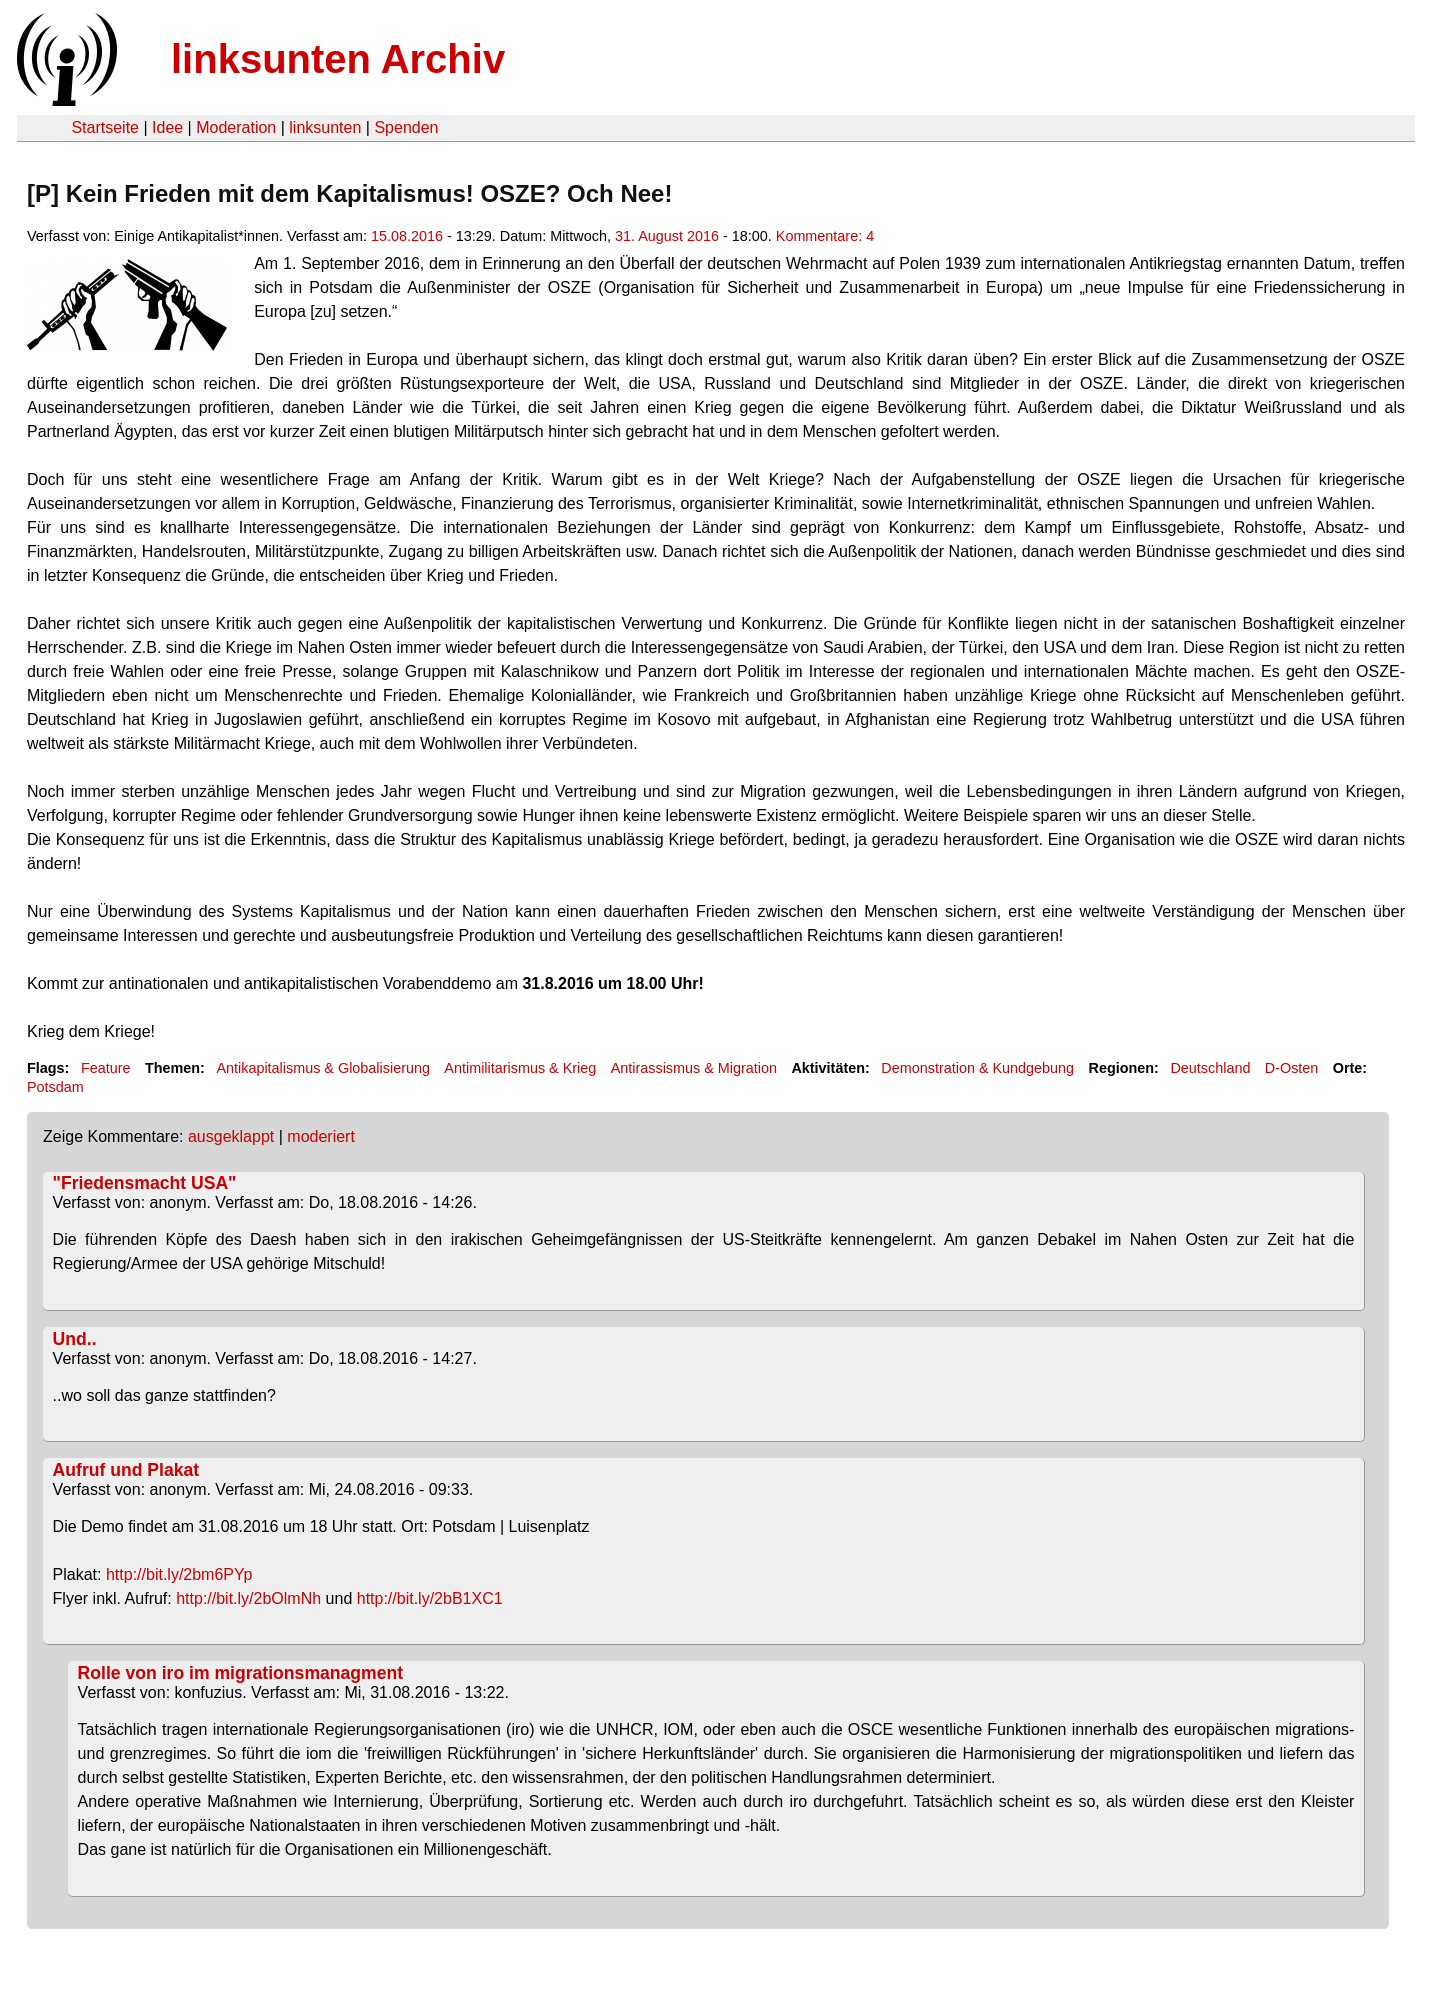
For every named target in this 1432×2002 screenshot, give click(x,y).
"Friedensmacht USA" (145, 1183)
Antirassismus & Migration (694, 1068)
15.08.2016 (407, 236)
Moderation (236, 127)
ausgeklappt (231, 1136)
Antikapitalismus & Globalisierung (323, 1068)
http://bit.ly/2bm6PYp (179, 1574)
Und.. (75, 1339)
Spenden (406, 127)
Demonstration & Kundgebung (977, 1068)
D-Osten (1292, 1068)
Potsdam (55, 1087)
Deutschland (1210, 1068)
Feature (106, 1068)
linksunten (325, 127)
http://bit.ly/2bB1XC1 (430, 1598)
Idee (167, 127)
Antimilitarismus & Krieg (520, 1068)
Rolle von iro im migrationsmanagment (241, 1673)
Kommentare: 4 (825, 236)
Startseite (105, 127)
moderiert (321, 1136)
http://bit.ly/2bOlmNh (248, 1598)
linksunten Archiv (338, 59)
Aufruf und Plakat (126, 1470)
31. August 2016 (667, 236)
